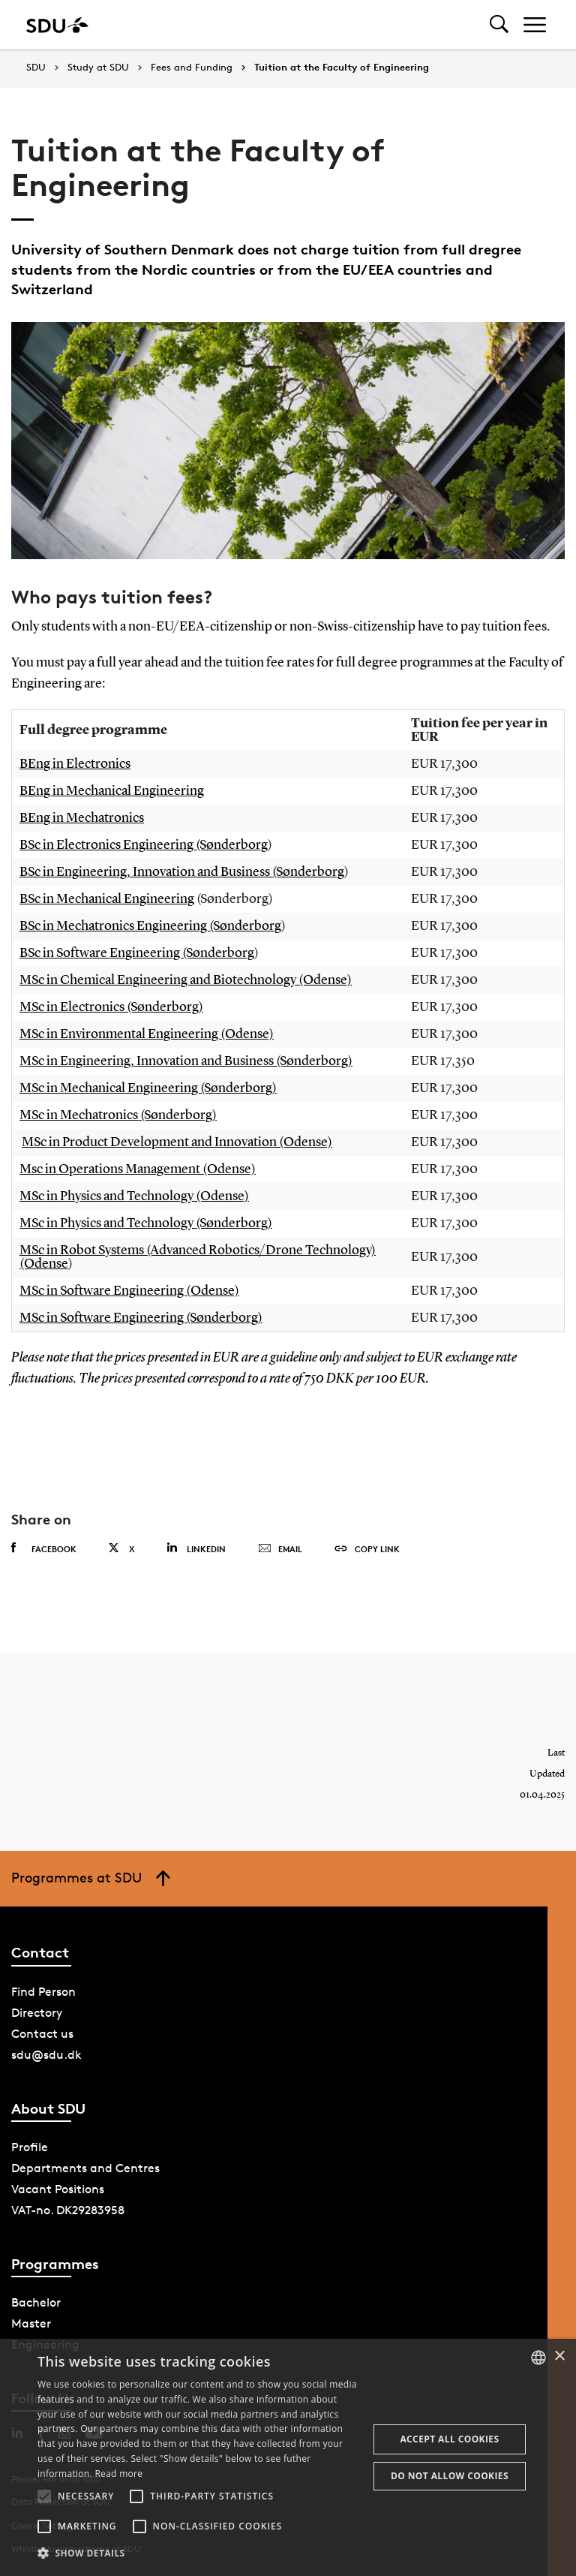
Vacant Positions (57, 2189)
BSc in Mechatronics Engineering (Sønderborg (150, 926)
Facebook (43, 1548)
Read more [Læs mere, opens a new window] (118, 2473)
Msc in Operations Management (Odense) (138, 1169)
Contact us (42, 2034)
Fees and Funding (191, 67)
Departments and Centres (85, 2168)
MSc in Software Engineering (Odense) (129, 1291)
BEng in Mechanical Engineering (112, 791)
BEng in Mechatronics (82, 818)
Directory (36, 2013)
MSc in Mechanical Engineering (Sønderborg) (148, 1088)
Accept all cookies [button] (449, 2439)
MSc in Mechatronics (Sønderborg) (118, 1115)
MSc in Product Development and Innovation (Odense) (177, 1142)
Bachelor (36, 2302)
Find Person (43, 1992)
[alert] (288, 2457)
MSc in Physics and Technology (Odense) (134, 1196)
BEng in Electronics (75, 764)
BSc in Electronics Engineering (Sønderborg (144, 845)
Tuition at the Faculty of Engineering (341, 67)
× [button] (559, 2356)
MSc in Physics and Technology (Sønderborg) (146, 1223)
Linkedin (196, 1548)
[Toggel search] (499, 24)
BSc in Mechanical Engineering (107, 899)
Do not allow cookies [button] (449, 2475)
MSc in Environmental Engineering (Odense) (147, 1034)
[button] (44, 2496)
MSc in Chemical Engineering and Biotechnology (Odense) (186, 980)
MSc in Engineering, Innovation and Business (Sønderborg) (186, 1061)
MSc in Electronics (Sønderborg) (111, 1007)
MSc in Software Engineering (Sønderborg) (141, 1318)
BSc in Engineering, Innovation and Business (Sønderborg (182, 872)
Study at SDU (98, 67)
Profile (29, 2147)
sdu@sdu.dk (46, 2055)
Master (31, 2323)
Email (280, 1549)
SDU (36, 67)
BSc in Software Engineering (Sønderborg (137, 953)
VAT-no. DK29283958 (67, 2210)
